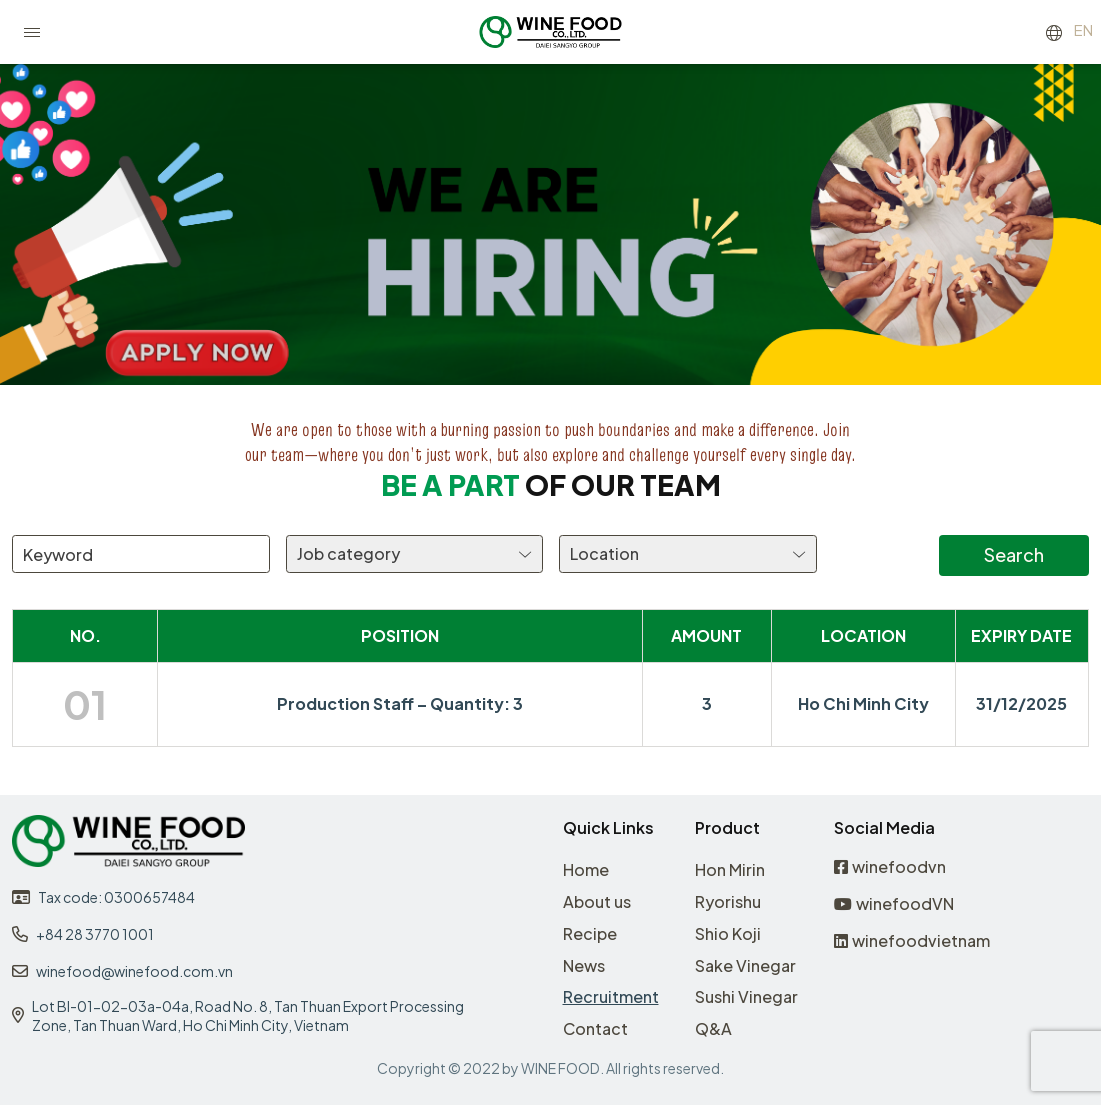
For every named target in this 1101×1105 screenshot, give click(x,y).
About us (597, 901)
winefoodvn (890, 867)
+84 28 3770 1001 (95, 934)
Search (1014, 554)
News (584, 965)
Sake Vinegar (745, 965)
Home (586, 869)
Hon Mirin (730, 869)
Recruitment (611, 996)
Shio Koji (728, 933)
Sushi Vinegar (746, 996)
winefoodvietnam (912, 941)
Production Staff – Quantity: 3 (400, 703)
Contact (595, 1028)
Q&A (713, 1028)
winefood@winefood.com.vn (134, 971)
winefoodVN (894, 904)
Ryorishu (728, 901)
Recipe (590, 933)
